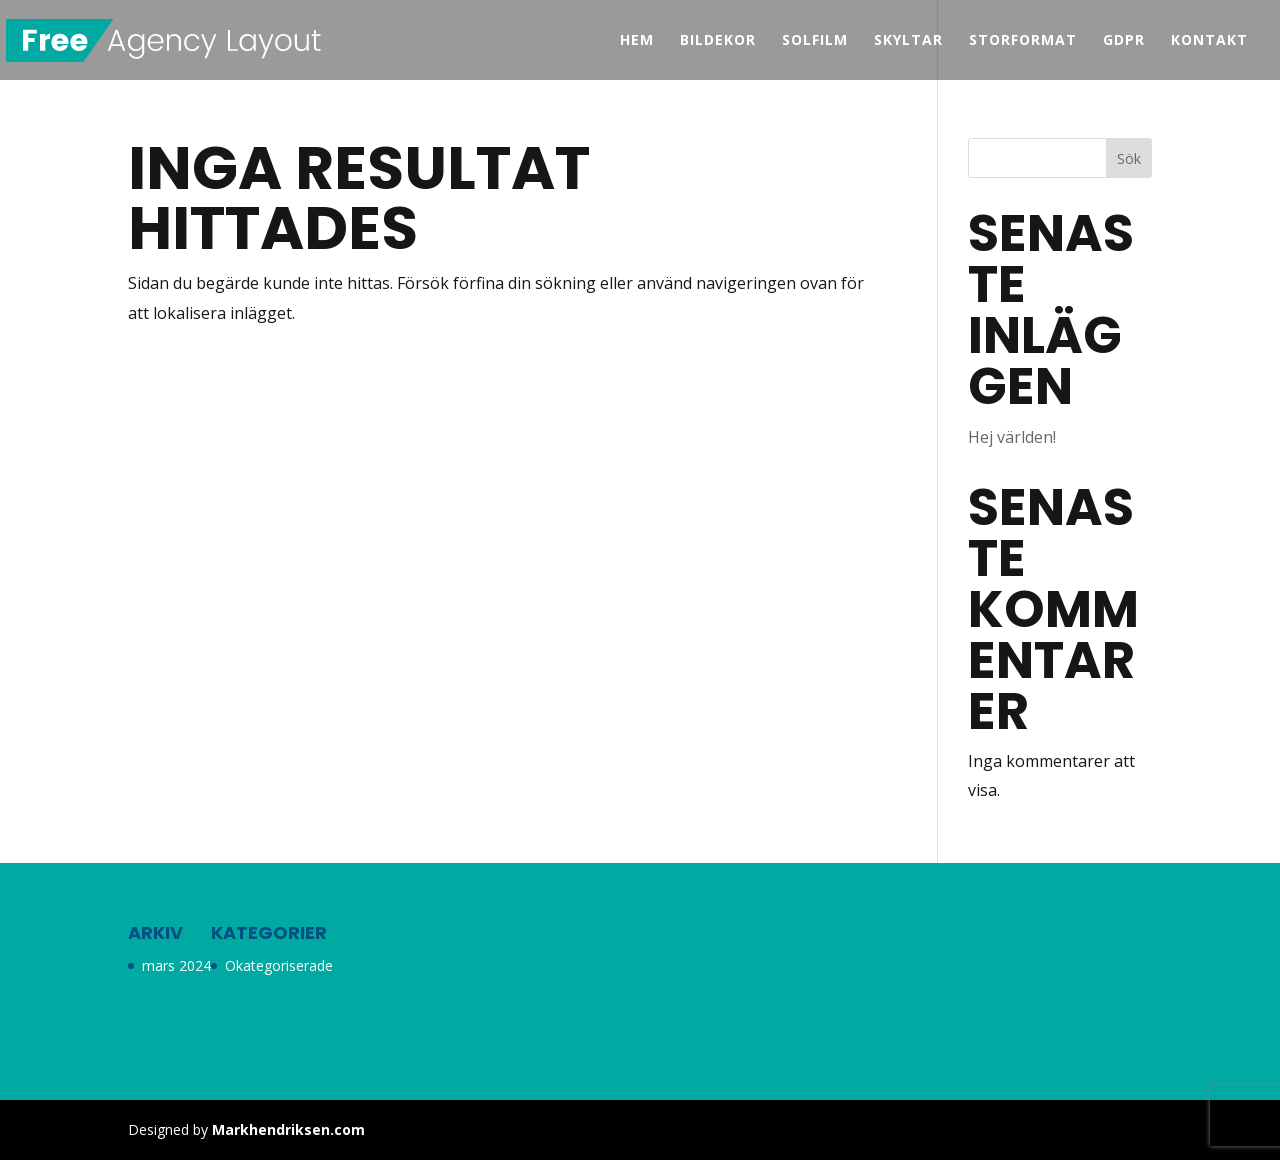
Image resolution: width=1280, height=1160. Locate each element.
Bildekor (718, 41)
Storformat (1023, 41)
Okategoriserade (279, 965)
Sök (1129, 158)
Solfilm (815, 41)
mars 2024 (176, 965)
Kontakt (1209, 41)
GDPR (1124, 41)
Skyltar (908, 41)
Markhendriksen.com (288, 1129)
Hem (637, 41)
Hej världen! (1012, 437)
